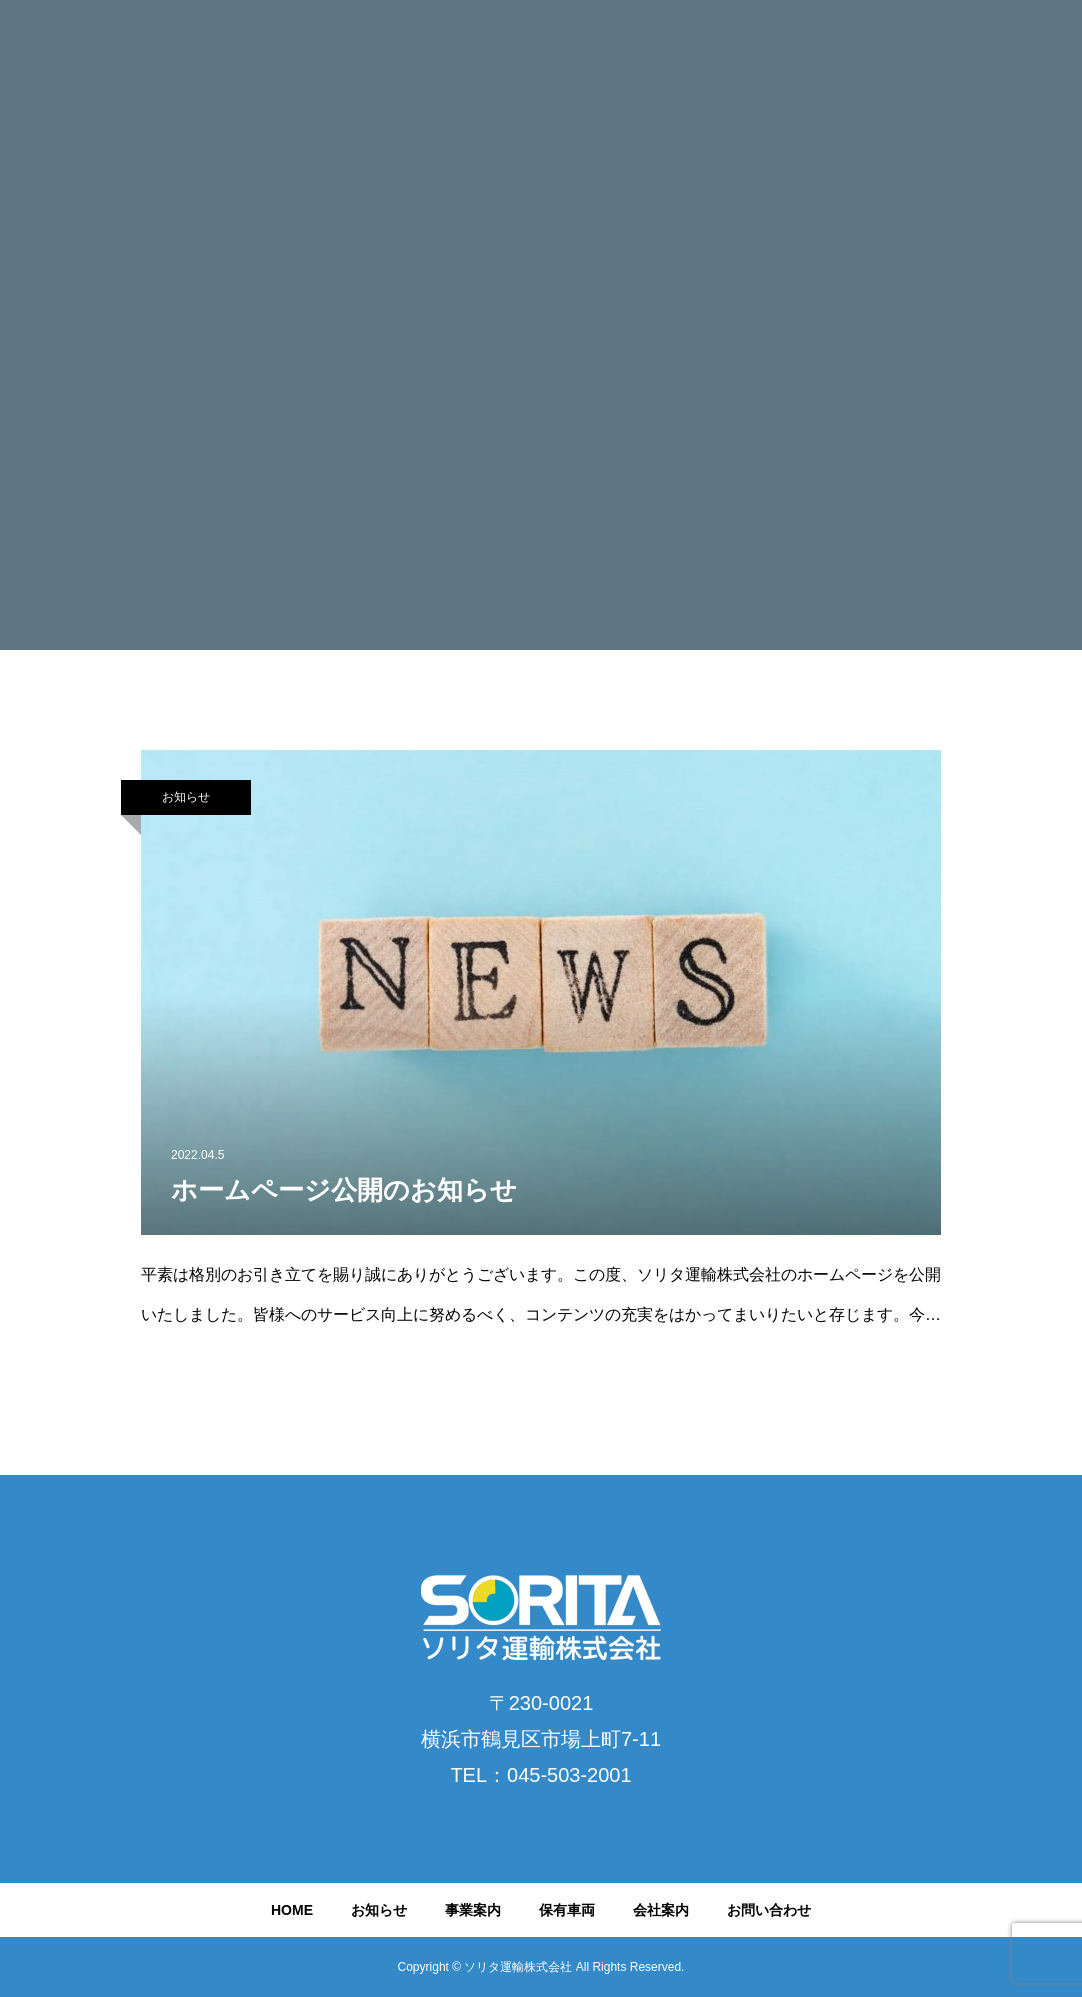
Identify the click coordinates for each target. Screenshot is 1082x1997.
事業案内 (473, 1910)
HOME (292, 1910)
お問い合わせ (769, 1910)
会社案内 (661, 1910)
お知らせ (186, 797)
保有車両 (567, 1910)
